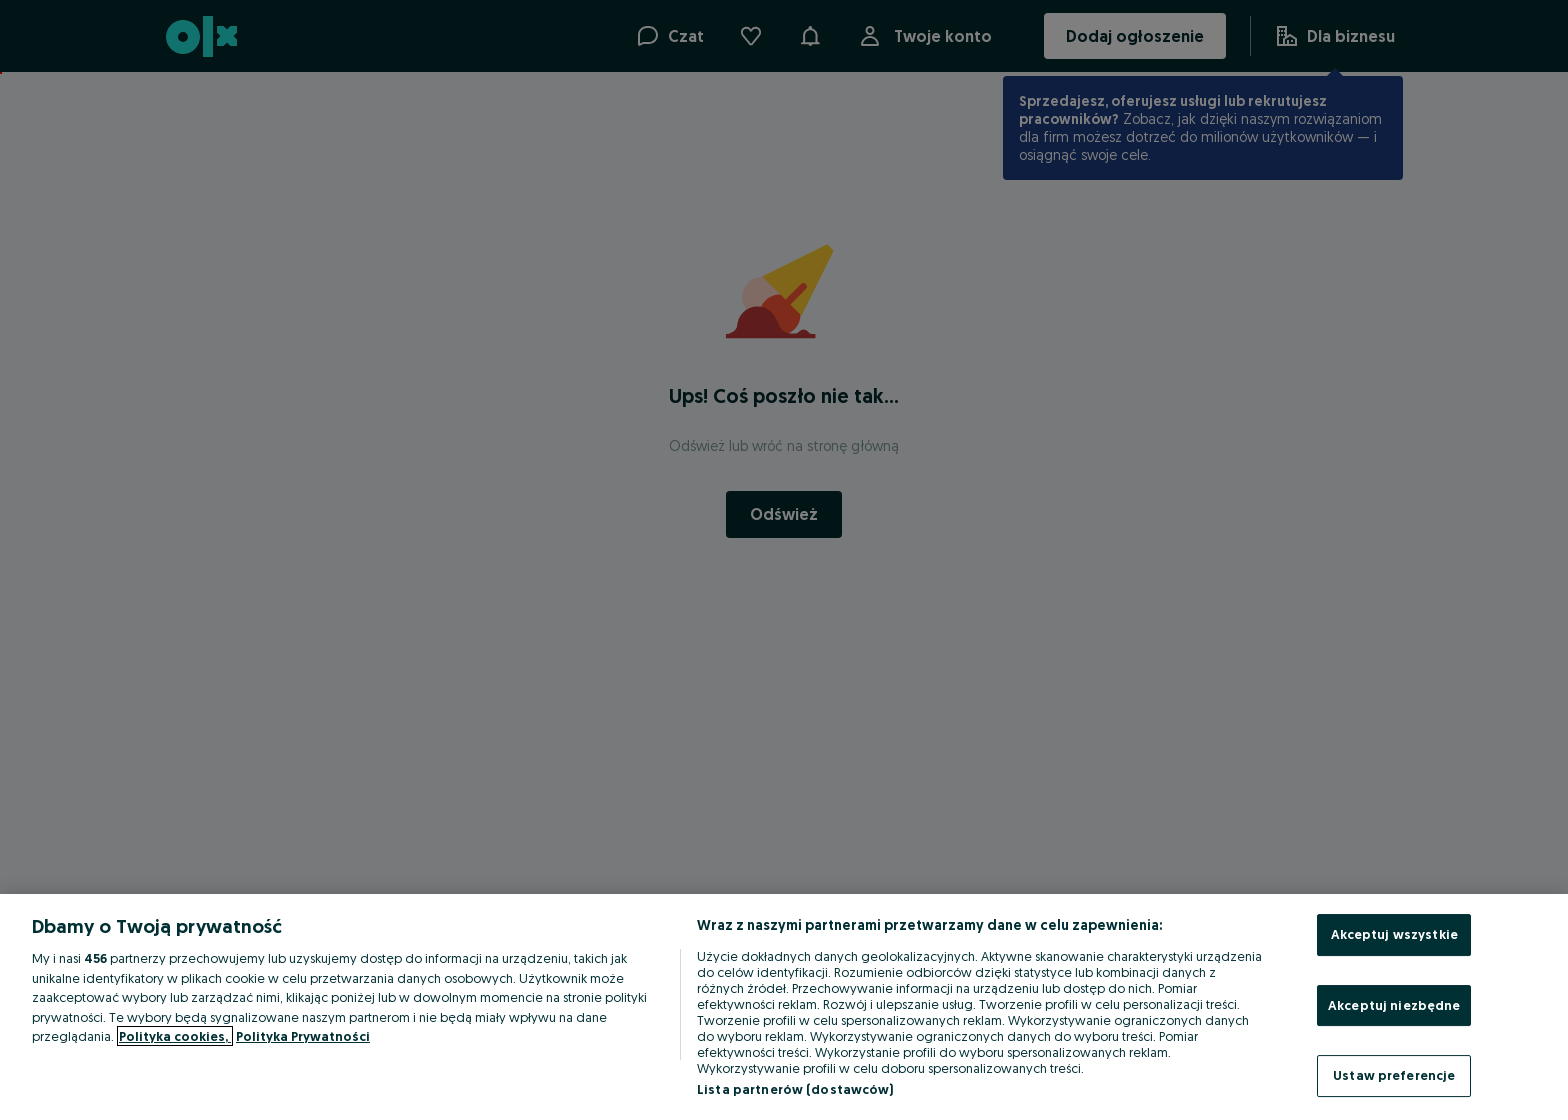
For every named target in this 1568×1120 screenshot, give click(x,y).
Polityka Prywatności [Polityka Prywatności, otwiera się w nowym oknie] (303, 1036)
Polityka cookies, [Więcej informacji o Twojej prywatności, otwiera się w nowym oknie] (175, 1036)
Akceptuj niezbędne (1394, 1005)
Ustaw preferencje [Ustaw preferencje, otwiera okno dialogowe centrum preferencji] (1394, 1075)
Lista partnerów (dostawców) (795, 1089)
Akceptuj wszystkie (1394, 934)
